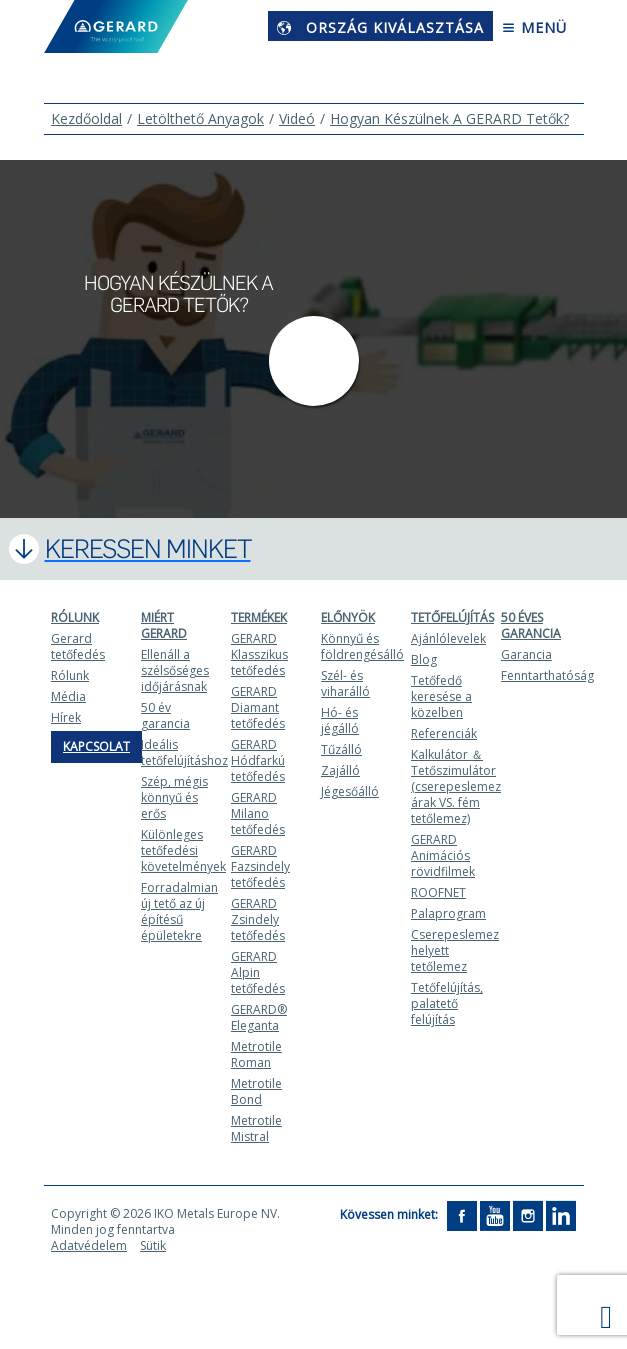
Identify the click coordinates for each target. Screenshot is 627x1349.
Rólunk (75, 617)
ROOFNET (438, 892)
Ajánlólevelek (448, 638)
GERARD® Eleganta (259, 1017)
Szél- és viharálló (345, 683)
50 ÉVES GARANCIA (531, 625)
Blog (424, 659)
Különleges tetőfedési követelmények (183, 850)
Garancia (526, 654)
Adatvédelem (89, 1245)
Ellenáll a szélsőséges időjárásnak (175, 670)
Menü (534, 27)
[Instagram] (528, 1215)
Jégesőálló (350, 791)
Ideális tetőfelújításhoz (184, 752)
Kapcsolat (96, 746)
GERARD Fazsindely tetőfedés (260, 866)
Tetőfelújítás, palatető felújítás (447, 1003)
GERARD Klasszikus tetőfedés (259, 654)
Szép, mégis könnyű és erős (174, 797)
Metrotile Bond (256, 1091)
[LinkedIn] (561, 1215)
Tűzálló (341, 749)
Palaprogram (448, 913)
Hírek (66, 717)
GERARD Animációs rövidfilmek (443, 855)
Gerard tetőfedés (78, 646)
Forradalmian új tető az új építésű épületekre (179, 911)
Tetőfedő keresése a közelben (441, 696)
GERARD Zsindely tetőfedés (258, 919)
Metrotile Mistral (256, 1128)
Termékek (259, 617)
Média (68, 696)
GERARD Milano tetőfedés (258, 813)
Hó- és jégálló (340, 720)
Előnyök (348, 617)
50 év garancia (165, 715)
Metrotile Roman (256, 1054)
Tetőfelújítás (452, 617)
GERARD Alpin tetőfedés (258, 972)
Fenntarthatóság (547, 675)
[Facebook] (462, 1215)
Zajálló (340, 770)
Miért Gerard (164, 625)
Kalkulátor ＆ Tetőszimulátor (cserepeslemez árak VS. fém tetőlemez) (456, 786)
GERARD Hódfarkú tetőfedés (258, 760)
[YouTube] (495, 1215)
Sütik (153, 1245)
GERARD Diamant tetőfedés (258, 707)
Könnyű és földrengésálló (362, 646)
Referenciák (444, 733)
